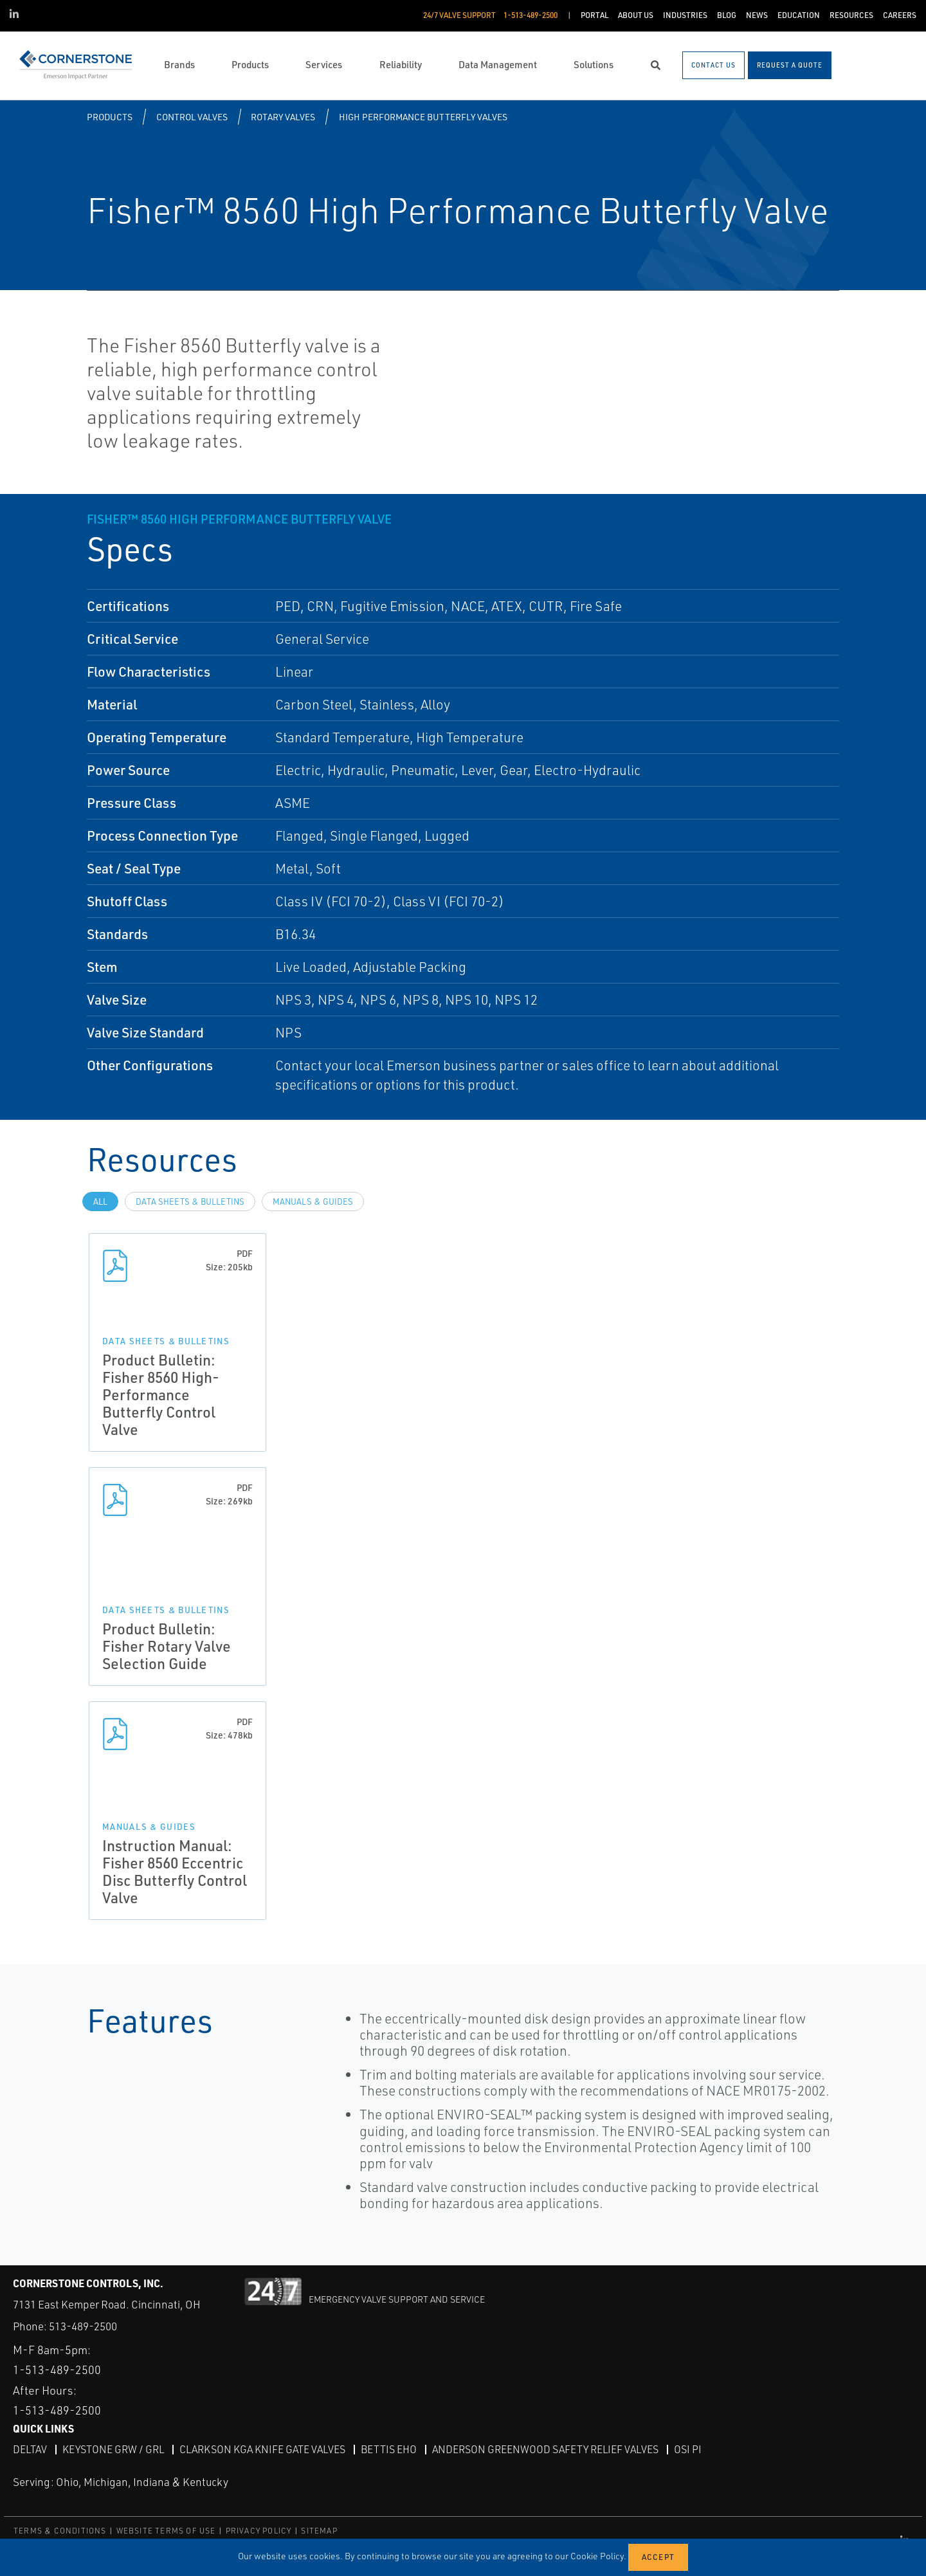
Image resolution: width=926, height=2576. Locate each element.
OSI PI (688, 2449)
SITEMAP (319, 2530)
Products (109, 116)
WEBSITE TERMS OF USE (166, 2530)
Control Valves (192, 116)
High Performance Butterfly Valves (423, 116)
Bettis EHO (389, 2449)
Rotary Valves (283, 116)
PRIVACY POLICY (259, 2530)
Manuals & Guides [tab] (313, 1201)
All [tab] (100, 1201)
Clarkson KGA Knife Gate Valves (262, 2449)
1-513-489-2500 (57, 2369)
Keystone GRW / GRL (113, 2449)
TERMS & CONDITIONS (60, 2530)
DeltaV (30, 2449)
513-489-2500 (83, 2326)
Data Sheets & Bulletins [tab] (190, 1201)
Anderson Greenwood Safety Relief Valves (545, 2449)
